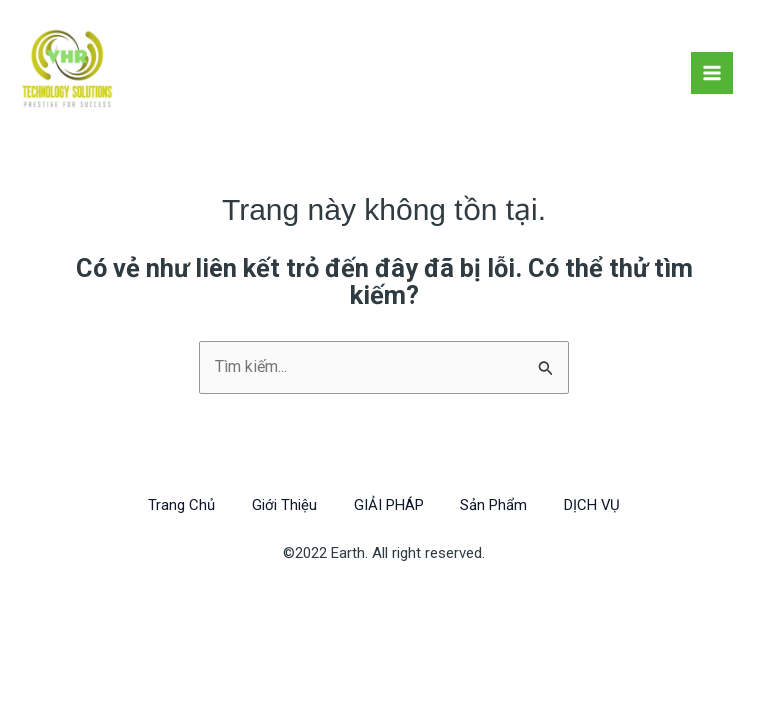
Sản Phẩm (496, 505)
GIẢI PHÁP (388, 505)
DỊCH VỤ (598, 505)
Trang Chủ (174, 505)
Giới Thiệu (280, 505)
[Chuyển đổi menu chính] (712, 73)
